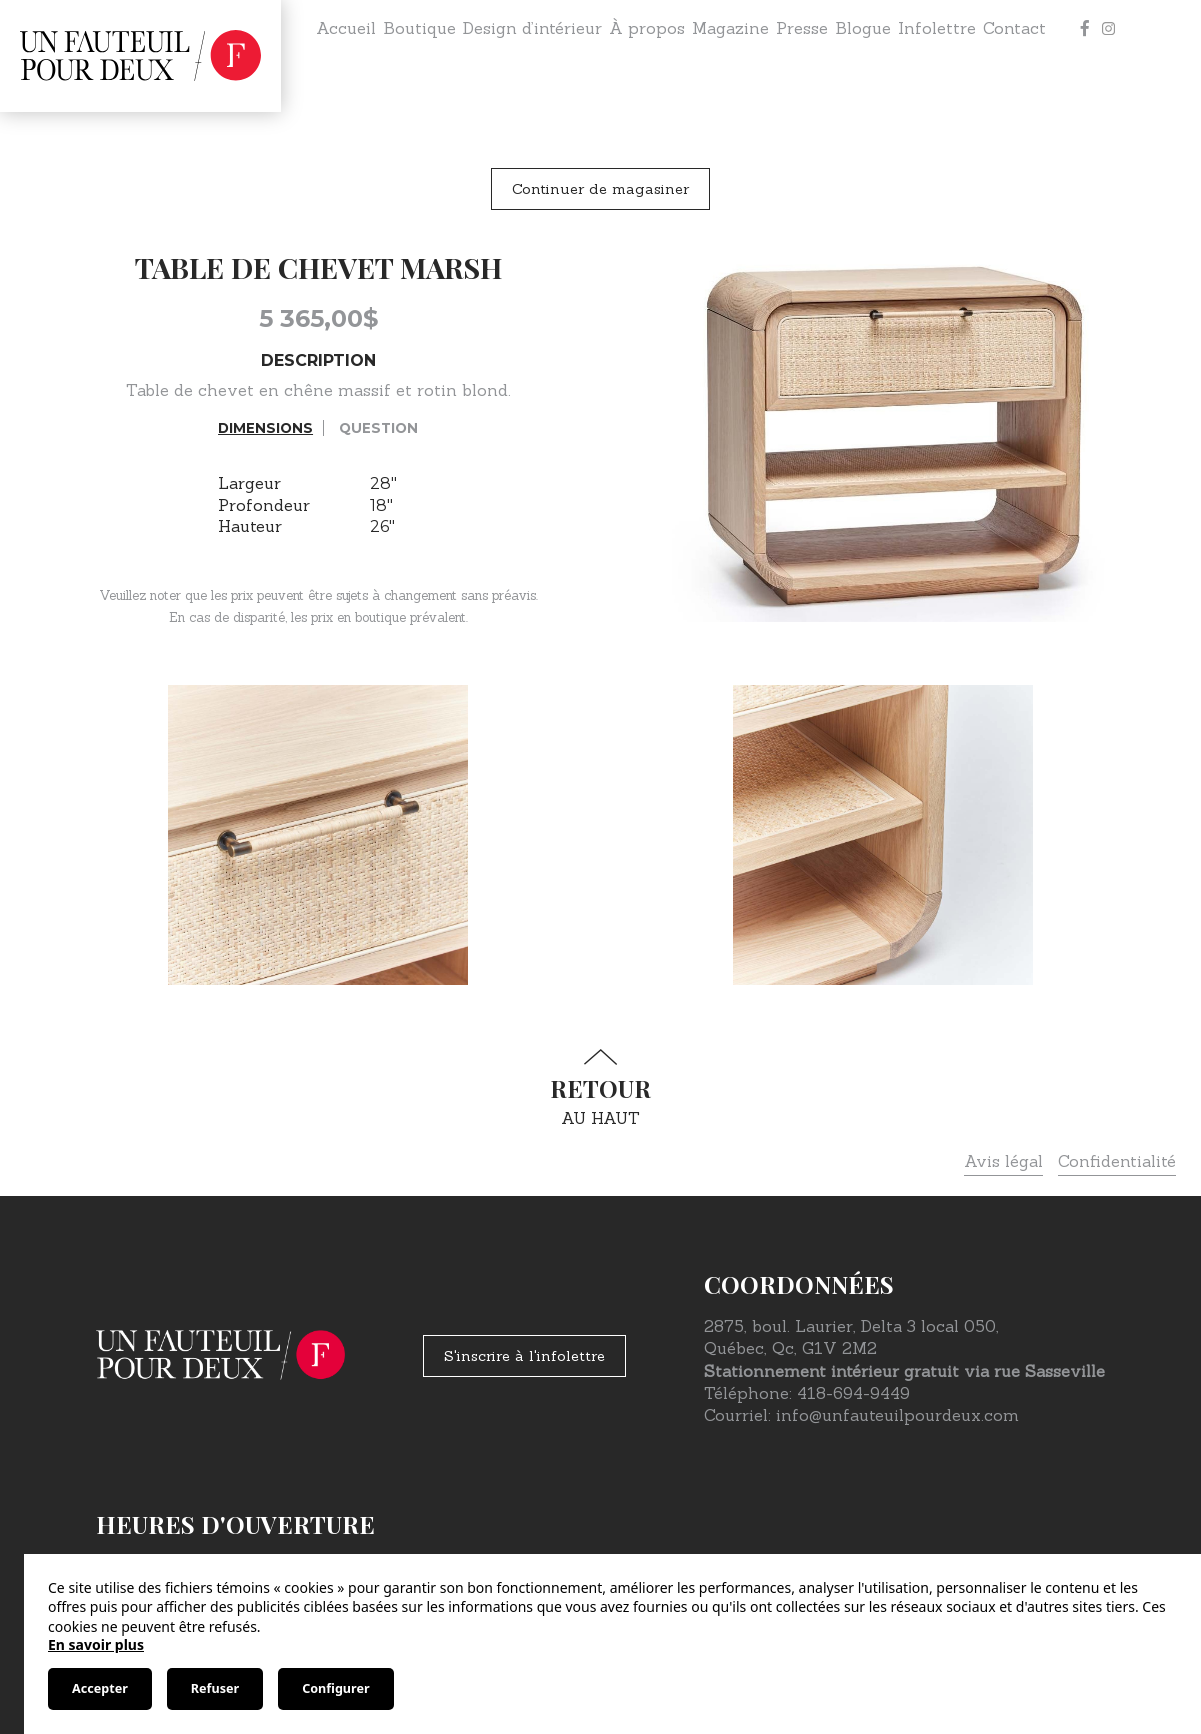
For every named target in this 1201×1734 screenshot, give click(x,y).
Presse (802, 28)
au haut (601, 1088)
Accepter (100, 1688)
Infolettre (937, 28)
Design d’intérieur (532, 28)
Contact (1014, 28)
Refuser (215, 1688)
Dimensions (265, 428)
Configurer (335, 1688)
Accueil (346, 28)
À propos (647, 28)
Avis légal (1003, 1161)
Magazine (730, 28)
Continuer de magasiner (600, 189)
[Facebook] (1085, 28)
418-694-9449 (853, 1393)
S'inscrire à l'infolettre (524, 1356)
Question (378, 428)
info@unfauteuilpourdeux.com (897, 1415)
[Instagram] (1109, 28)
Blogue (863, 28)
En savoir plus (96, 1644)
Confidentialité (1117, 1161)
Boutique (419, 28)
